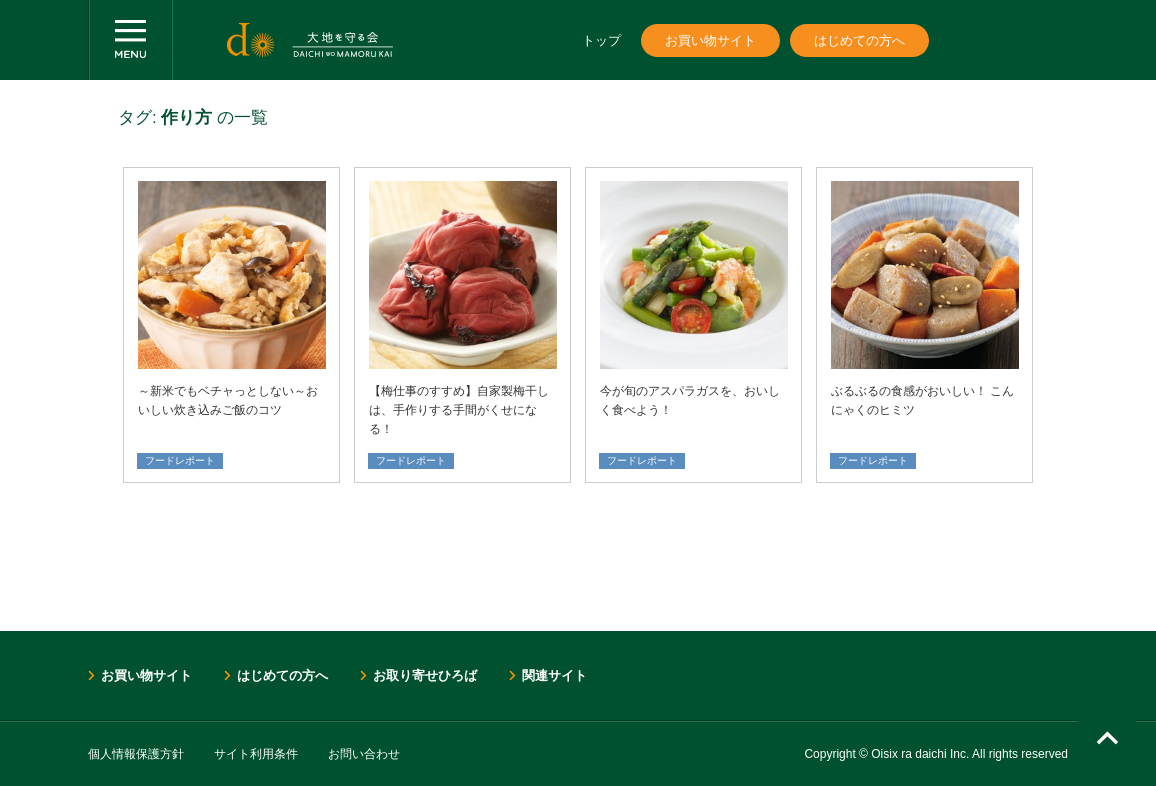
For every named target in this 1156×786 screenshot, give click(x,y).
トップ (601, 40)
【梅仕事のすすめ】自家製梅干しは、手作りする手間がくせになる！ (459, 410)
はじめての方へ (859, 40)
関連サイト (554, 675)
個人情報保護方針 (136, 754)
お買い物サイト (710, 40)
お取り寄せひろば (425, 675)
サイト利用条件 (256, 754)
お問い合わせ (364, 754)
